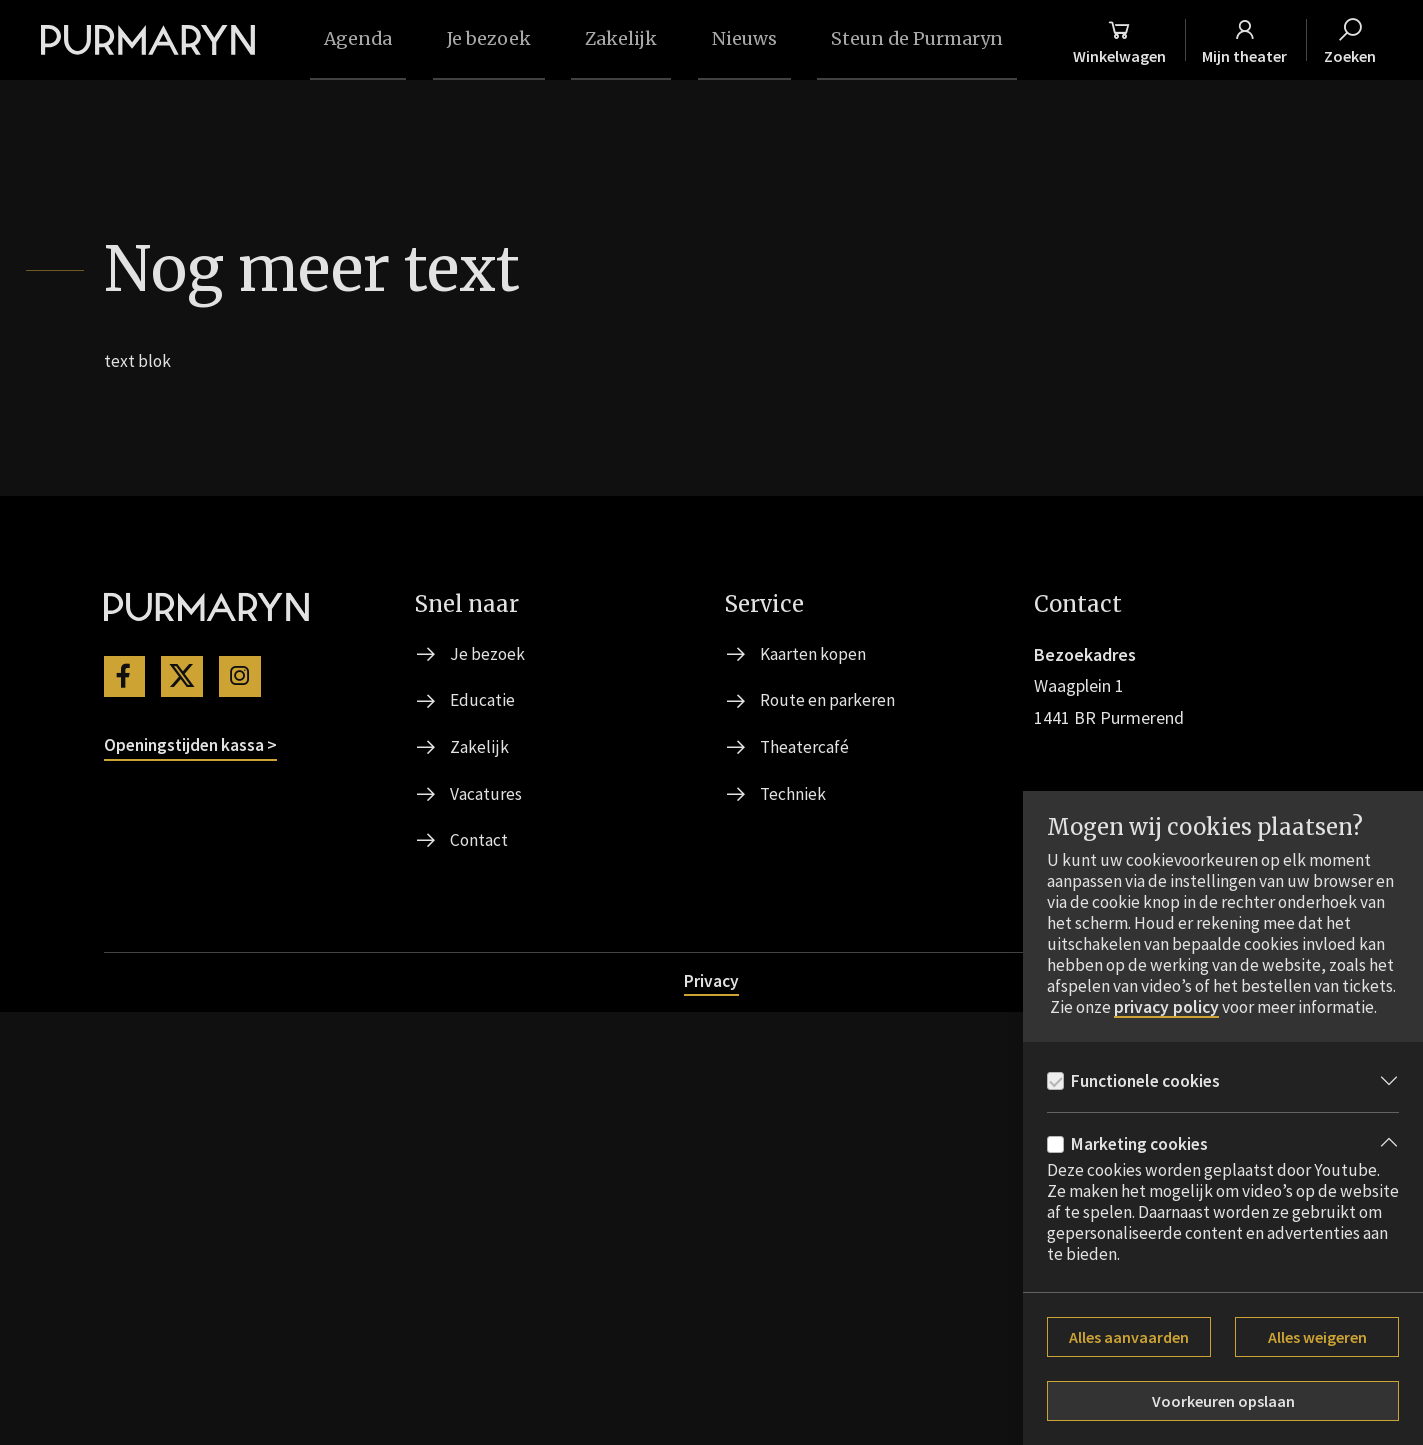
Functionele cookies (1150, 1079)
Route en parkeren (829, 1129)
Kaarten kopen (815, 1082)
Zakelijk (479, 1177)
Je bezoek (488, 1082)
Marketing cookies (1142, 1144)
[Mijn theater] (1274, 40)
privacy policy (1231, 984)
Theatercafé (806, 1177)
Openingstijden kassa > (194, 1175)
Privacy (712, 1412)
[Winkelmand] (1143, 40)
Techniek (793, 1224)
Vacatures (487, 1224)
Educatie (483, 1129)
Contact (480, 1272)
